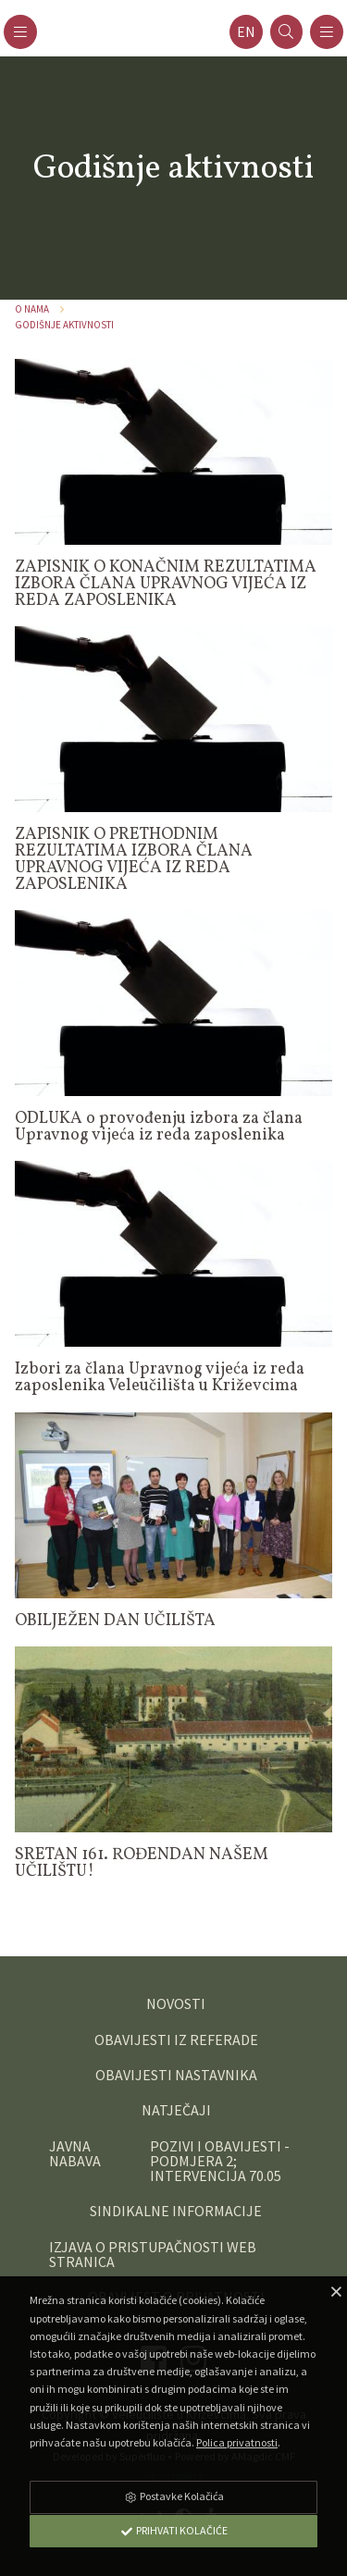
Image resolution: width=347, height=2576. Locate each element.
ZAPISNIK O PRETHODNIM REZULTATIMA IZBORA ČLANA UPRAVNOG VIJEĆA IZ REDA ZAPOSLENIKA (134, 859)
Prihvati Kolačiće (174, 2530)
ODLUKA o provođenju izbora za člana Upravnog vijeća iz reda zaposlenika (159, 1127)
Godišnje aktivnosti (64, 324)
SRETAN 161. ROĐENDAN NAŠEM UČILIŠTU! (141, 1863)
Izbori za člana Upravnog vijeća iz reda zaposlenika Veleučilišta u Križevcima (159, 1378)
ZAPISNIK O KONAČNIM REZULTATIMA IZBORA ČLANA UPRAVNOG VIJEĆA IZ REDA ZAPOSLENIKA (165, 584)
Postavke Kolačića (174, 2496)
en (246, 32)
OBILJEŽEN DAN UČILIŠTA (115, 1621)
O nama (32, 308)
